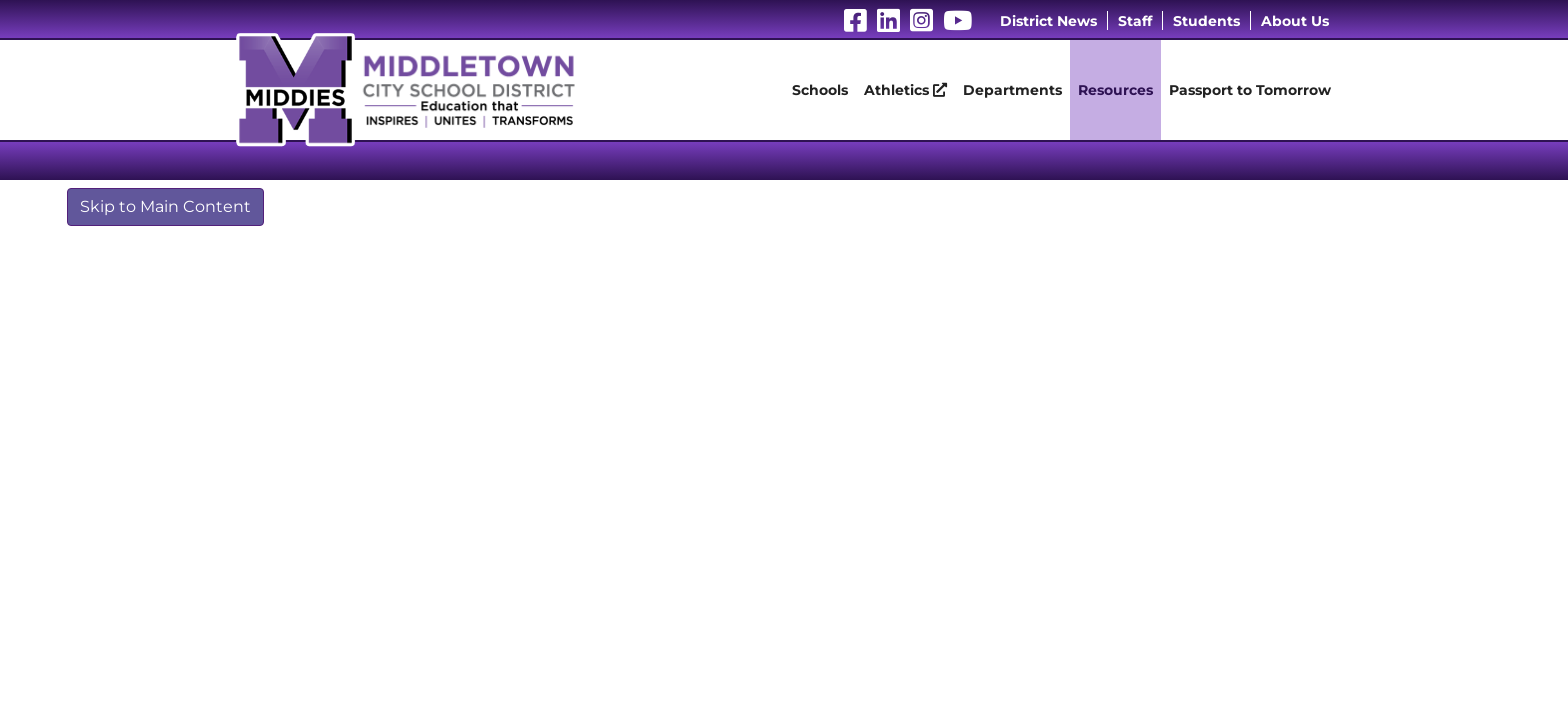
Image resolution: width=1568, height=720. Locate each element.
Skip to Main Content (165, 206)
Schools (820, 90)
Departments (1012, 90)
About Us (1295, 21)
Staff (1135, 21)
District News (1048, 21)
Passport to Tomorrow (1250, 90)
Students (1206, 21)
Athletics (905, 90)
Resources (1115, 90)
